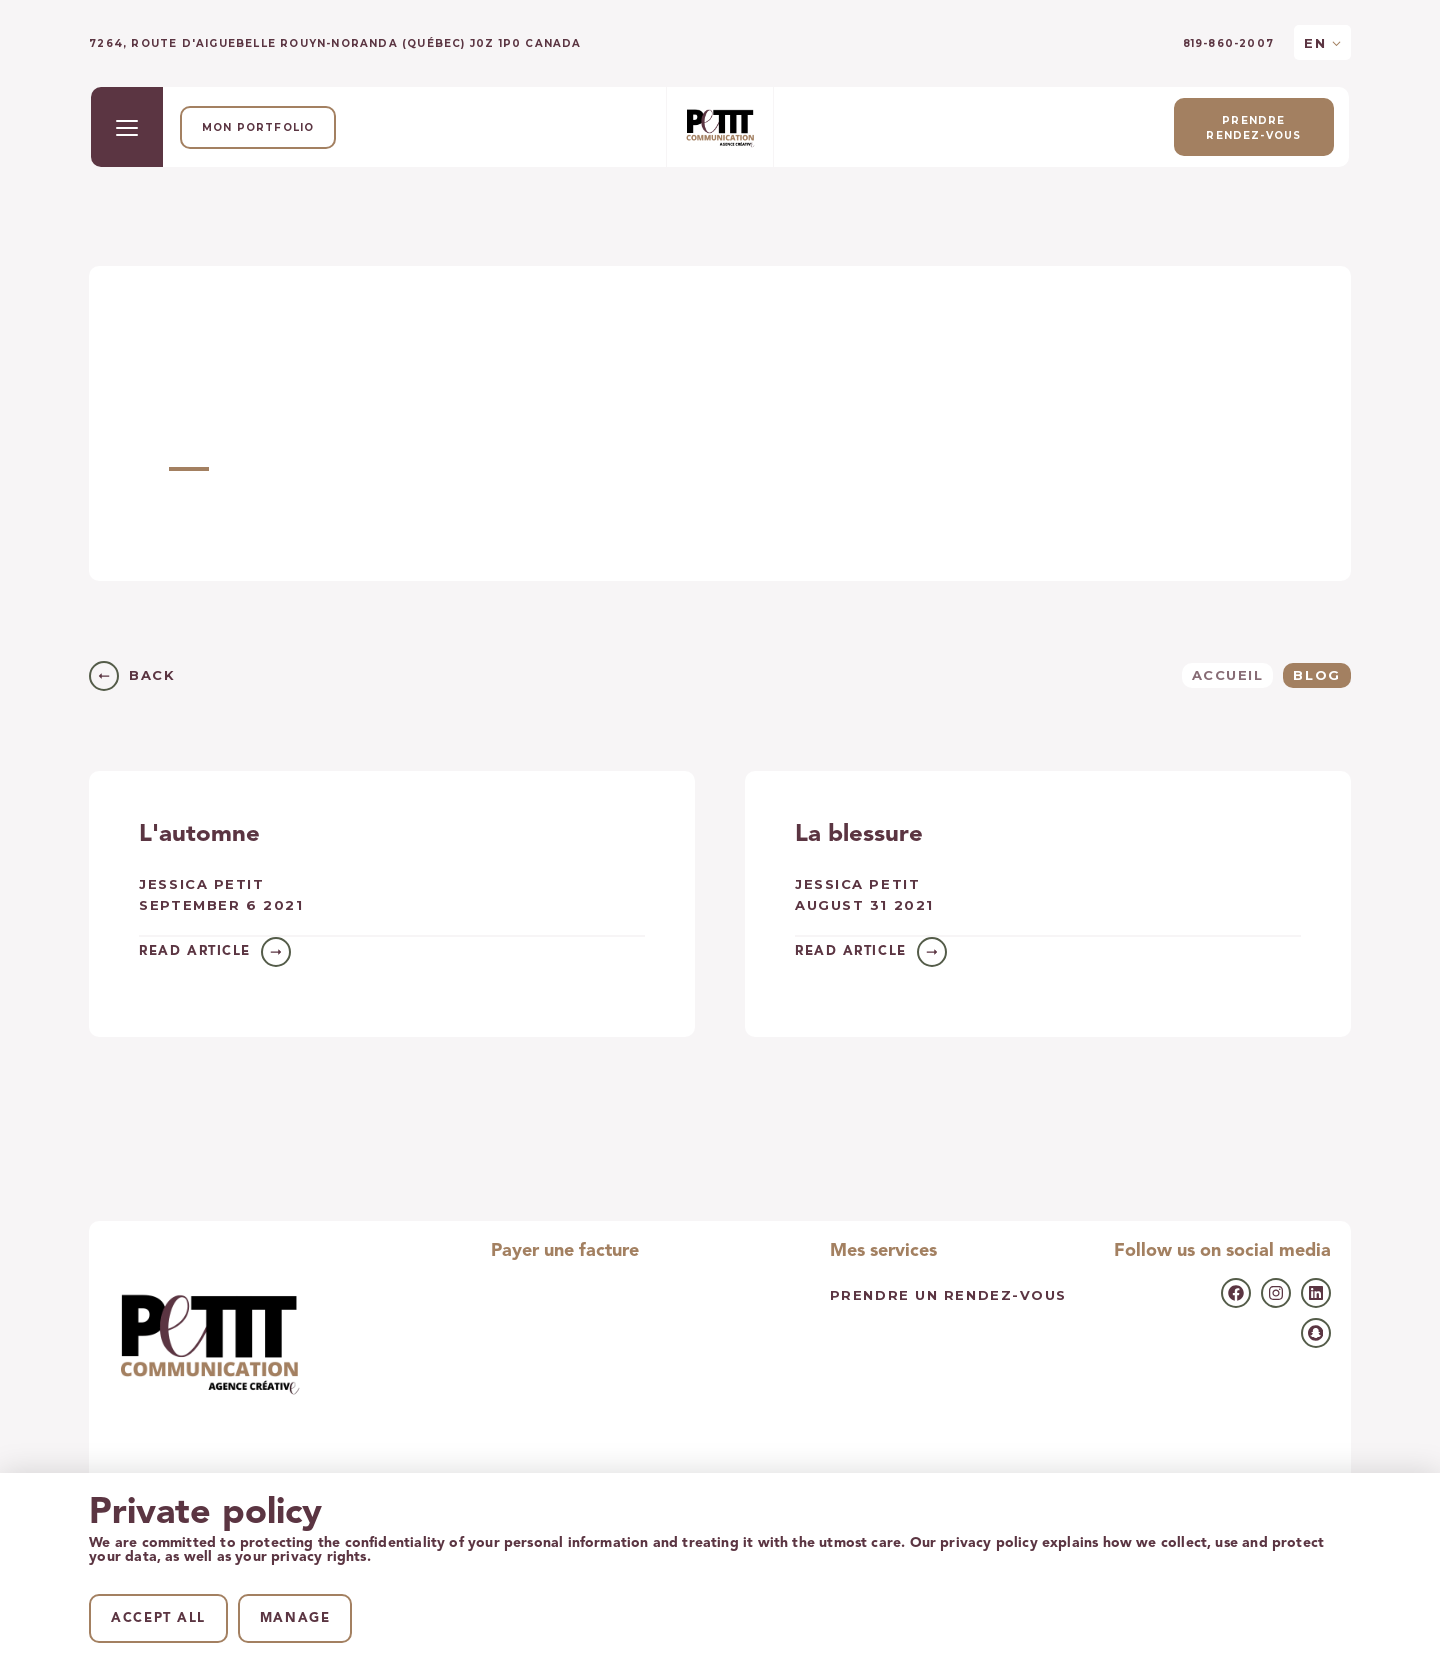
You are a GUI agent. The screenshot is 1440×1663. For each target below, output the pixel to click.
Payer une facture (565, 1251)
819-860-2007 (1228, 44)
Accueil (1228, 675)
